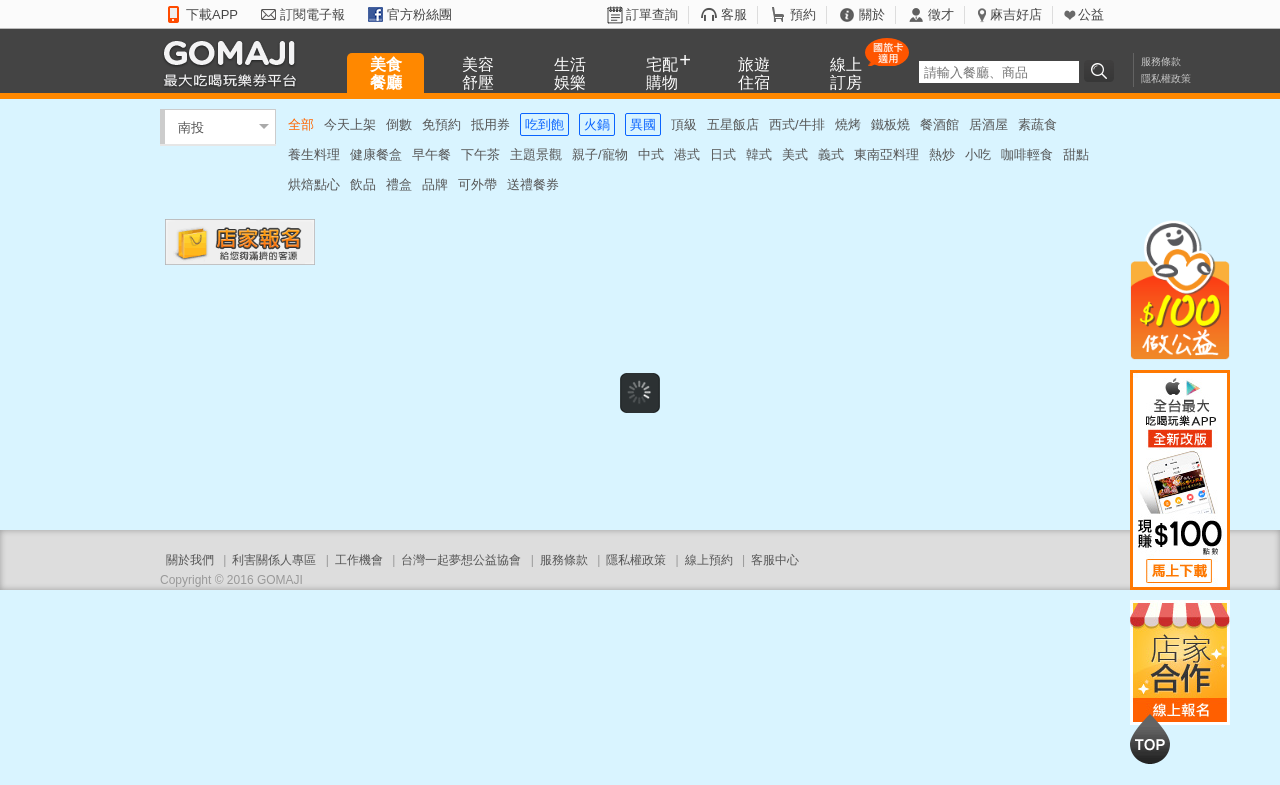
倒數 (399, 124)
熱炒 (942, 154)
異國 (643, 124)
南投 (191, 126)
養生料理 (314, 154)
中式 (651, 154)
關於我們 (190, 560)
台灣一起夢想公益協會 (461, 560)
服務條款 (1161, 61)
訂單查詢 (652, 14)
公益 (1091, 14)
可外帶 (477, 184)
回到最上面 (1150, 739)
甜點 (1076, 154)
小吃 (978, 154)
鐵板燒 (890, 124)
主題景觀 (536, 154)
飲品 (363, 184)
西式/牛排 (797, 124)
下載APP (212, 14)
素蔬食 (1037, 124)
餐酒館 (939, 124)
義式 (831, 154)
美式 (795, 154)
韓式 (759, 154)
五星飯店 (733, 124)
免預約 (441, 124)
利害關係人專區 (274, 560)
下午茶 (480, 154)
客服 (734, 14)
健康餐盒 (376, 154)
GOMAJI (235, 62)
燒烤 (848, 124)
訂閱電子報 (312, 14)
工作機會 (359, 560)
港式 (687, 154)
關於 (872, 14)
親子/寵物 (600, 154)
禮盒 (399, 184)
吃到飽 (544, 124)
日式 (723, 154)
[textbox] (999, 72)
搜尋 (1102, 71)
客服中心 (775, 560)
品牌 (435, 184)
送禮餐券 (533, 184)
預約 (803, 14)
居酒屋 (988, 124)
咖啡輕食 (1027, 154)
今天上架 (350, 124)
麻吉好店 (1016, 14)
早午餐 (431, 154)
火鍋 (597, 124)
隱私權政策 (1166, 78)
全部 (301, 124)
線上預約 (709, 560)
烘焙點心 (314, 184)
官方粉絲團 (419, 14)
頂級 (684, 124)
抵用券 (490, 124)
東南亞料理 (886, 154)
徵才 (941, 14)
